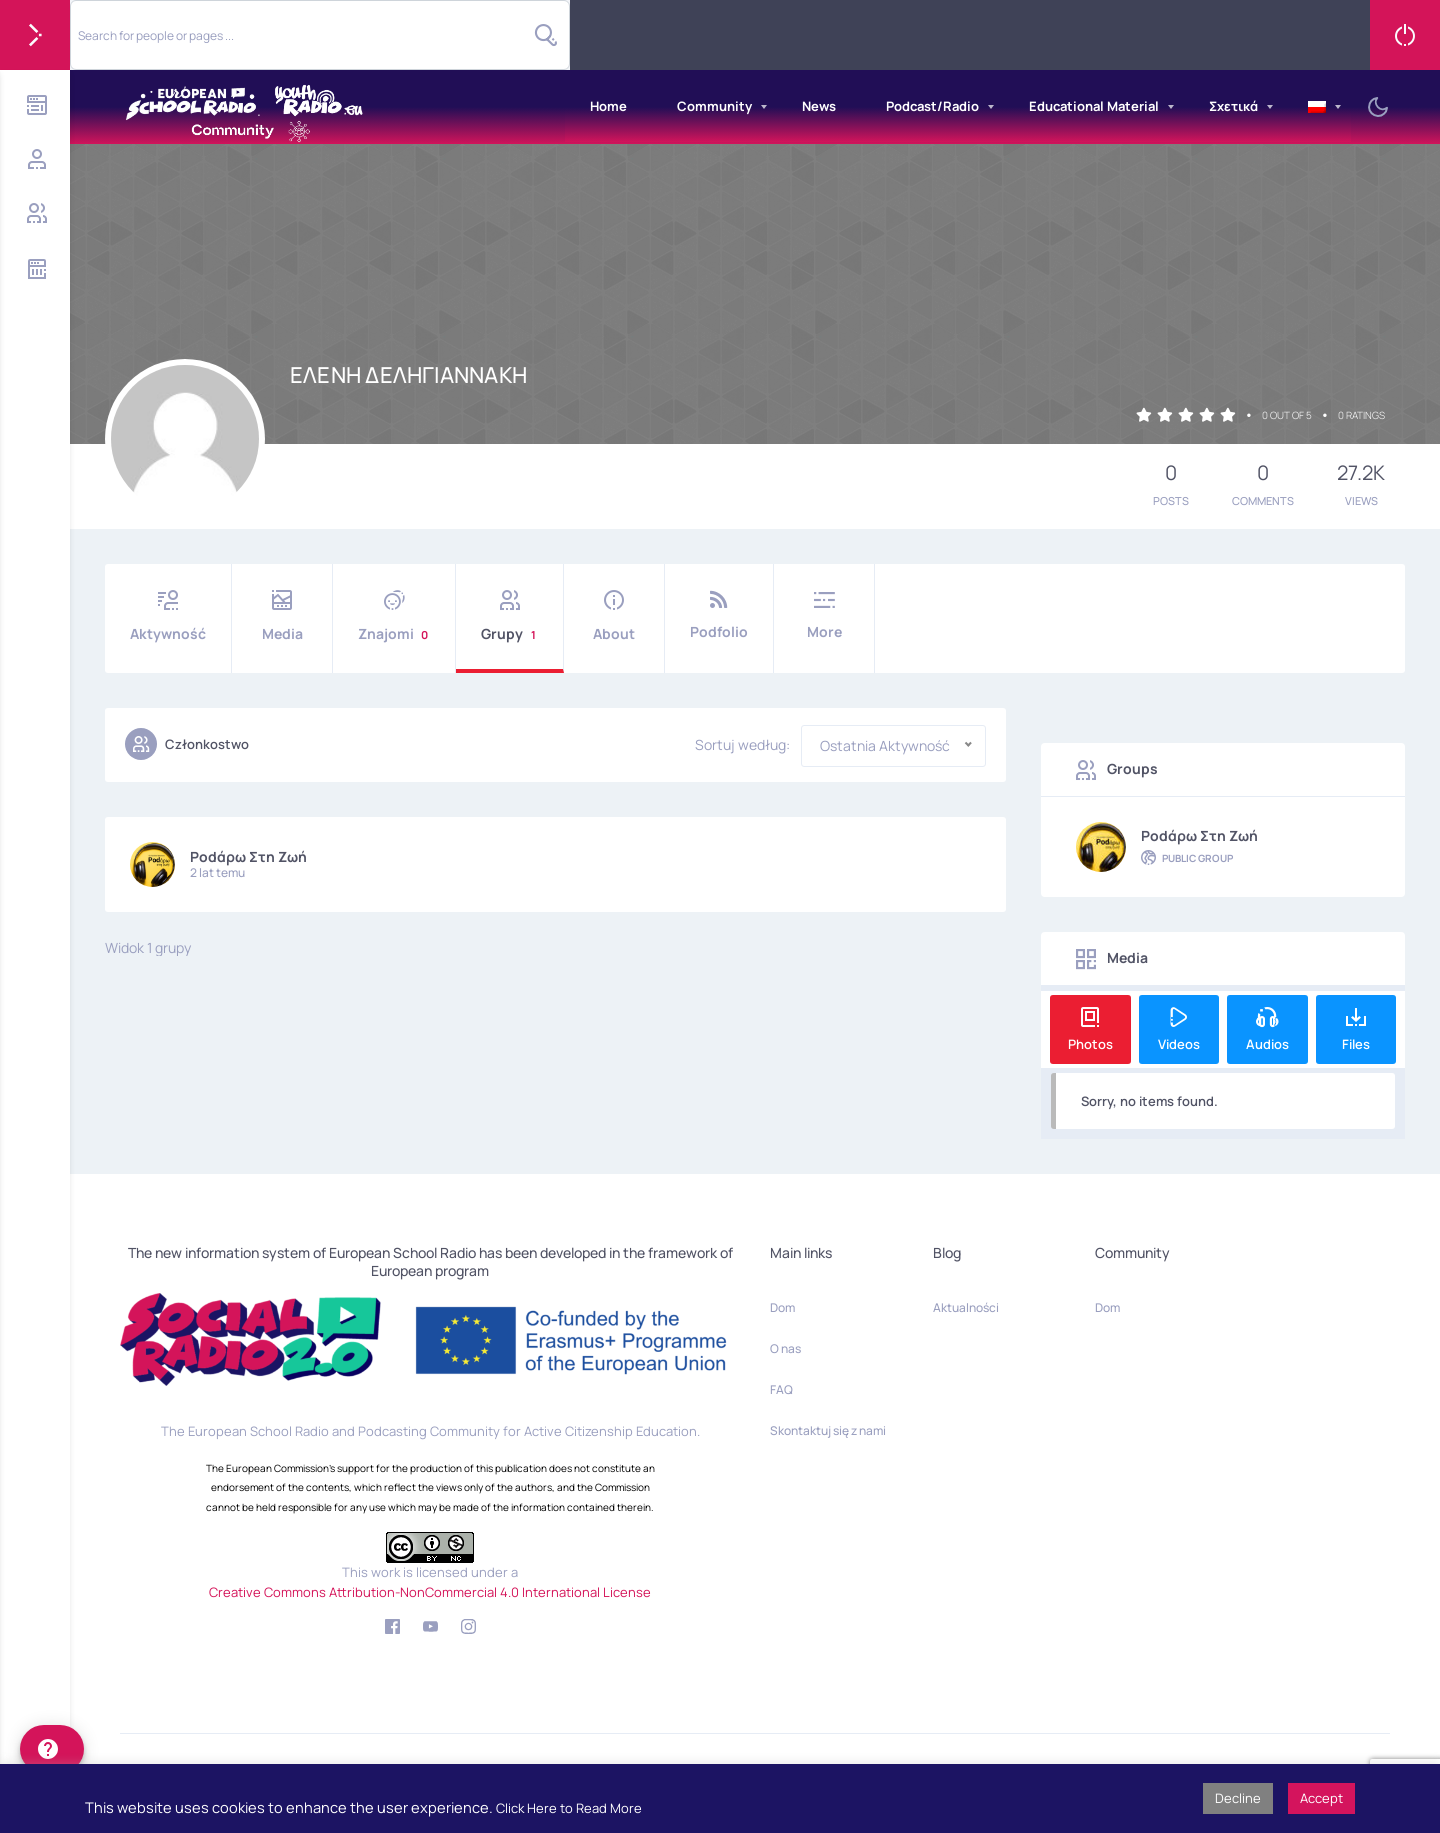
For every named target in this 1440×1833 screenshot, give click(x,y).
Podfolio (719, 615)
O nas (785, 1348)
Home (608, 106)
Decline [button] (1238, 1798)
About (614, 616)
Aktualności (966, 1307)
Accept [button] (1321, 1798)
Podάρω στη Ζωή (248, 856)
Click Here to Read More (569, 1808)
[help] (52, 1749)
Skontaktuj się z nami (828, 1430)
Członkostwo (187, 744)
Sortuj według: (742, 745)
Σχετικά (1233, 106)
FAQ (781, 1389)
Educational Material (1094, 106)
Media (282, 616)
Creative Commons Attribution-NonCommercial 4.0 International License (430, 1592)
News (819, 106)
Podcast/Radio (932, 106)
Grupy (509, 616)
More (824, 615)
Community (714, 106)
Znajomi (394, 616)
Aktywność (168, 616)
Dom (782, 1307)
